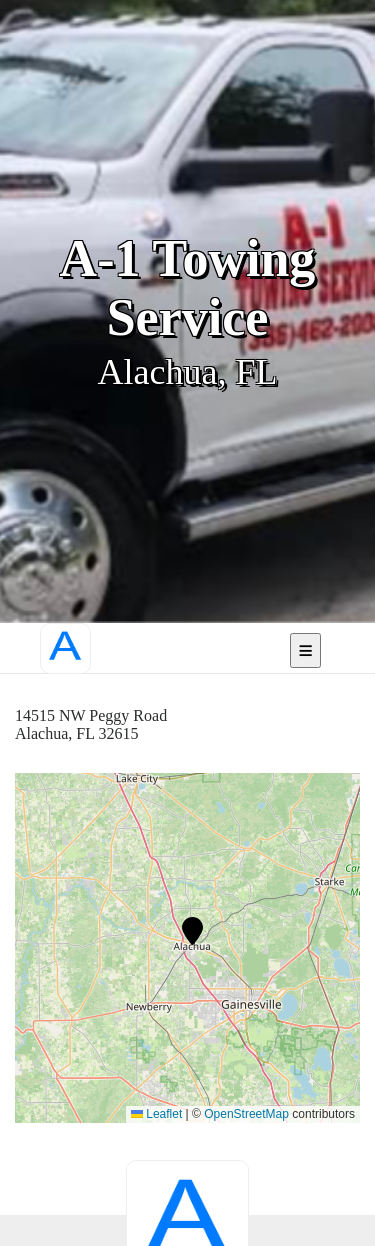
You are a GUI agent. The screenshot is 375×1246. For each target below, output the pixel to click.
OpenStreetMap (246, 1114)
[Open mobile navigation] (305, 650)
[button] (192, 931)
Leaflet (156, 1114)
